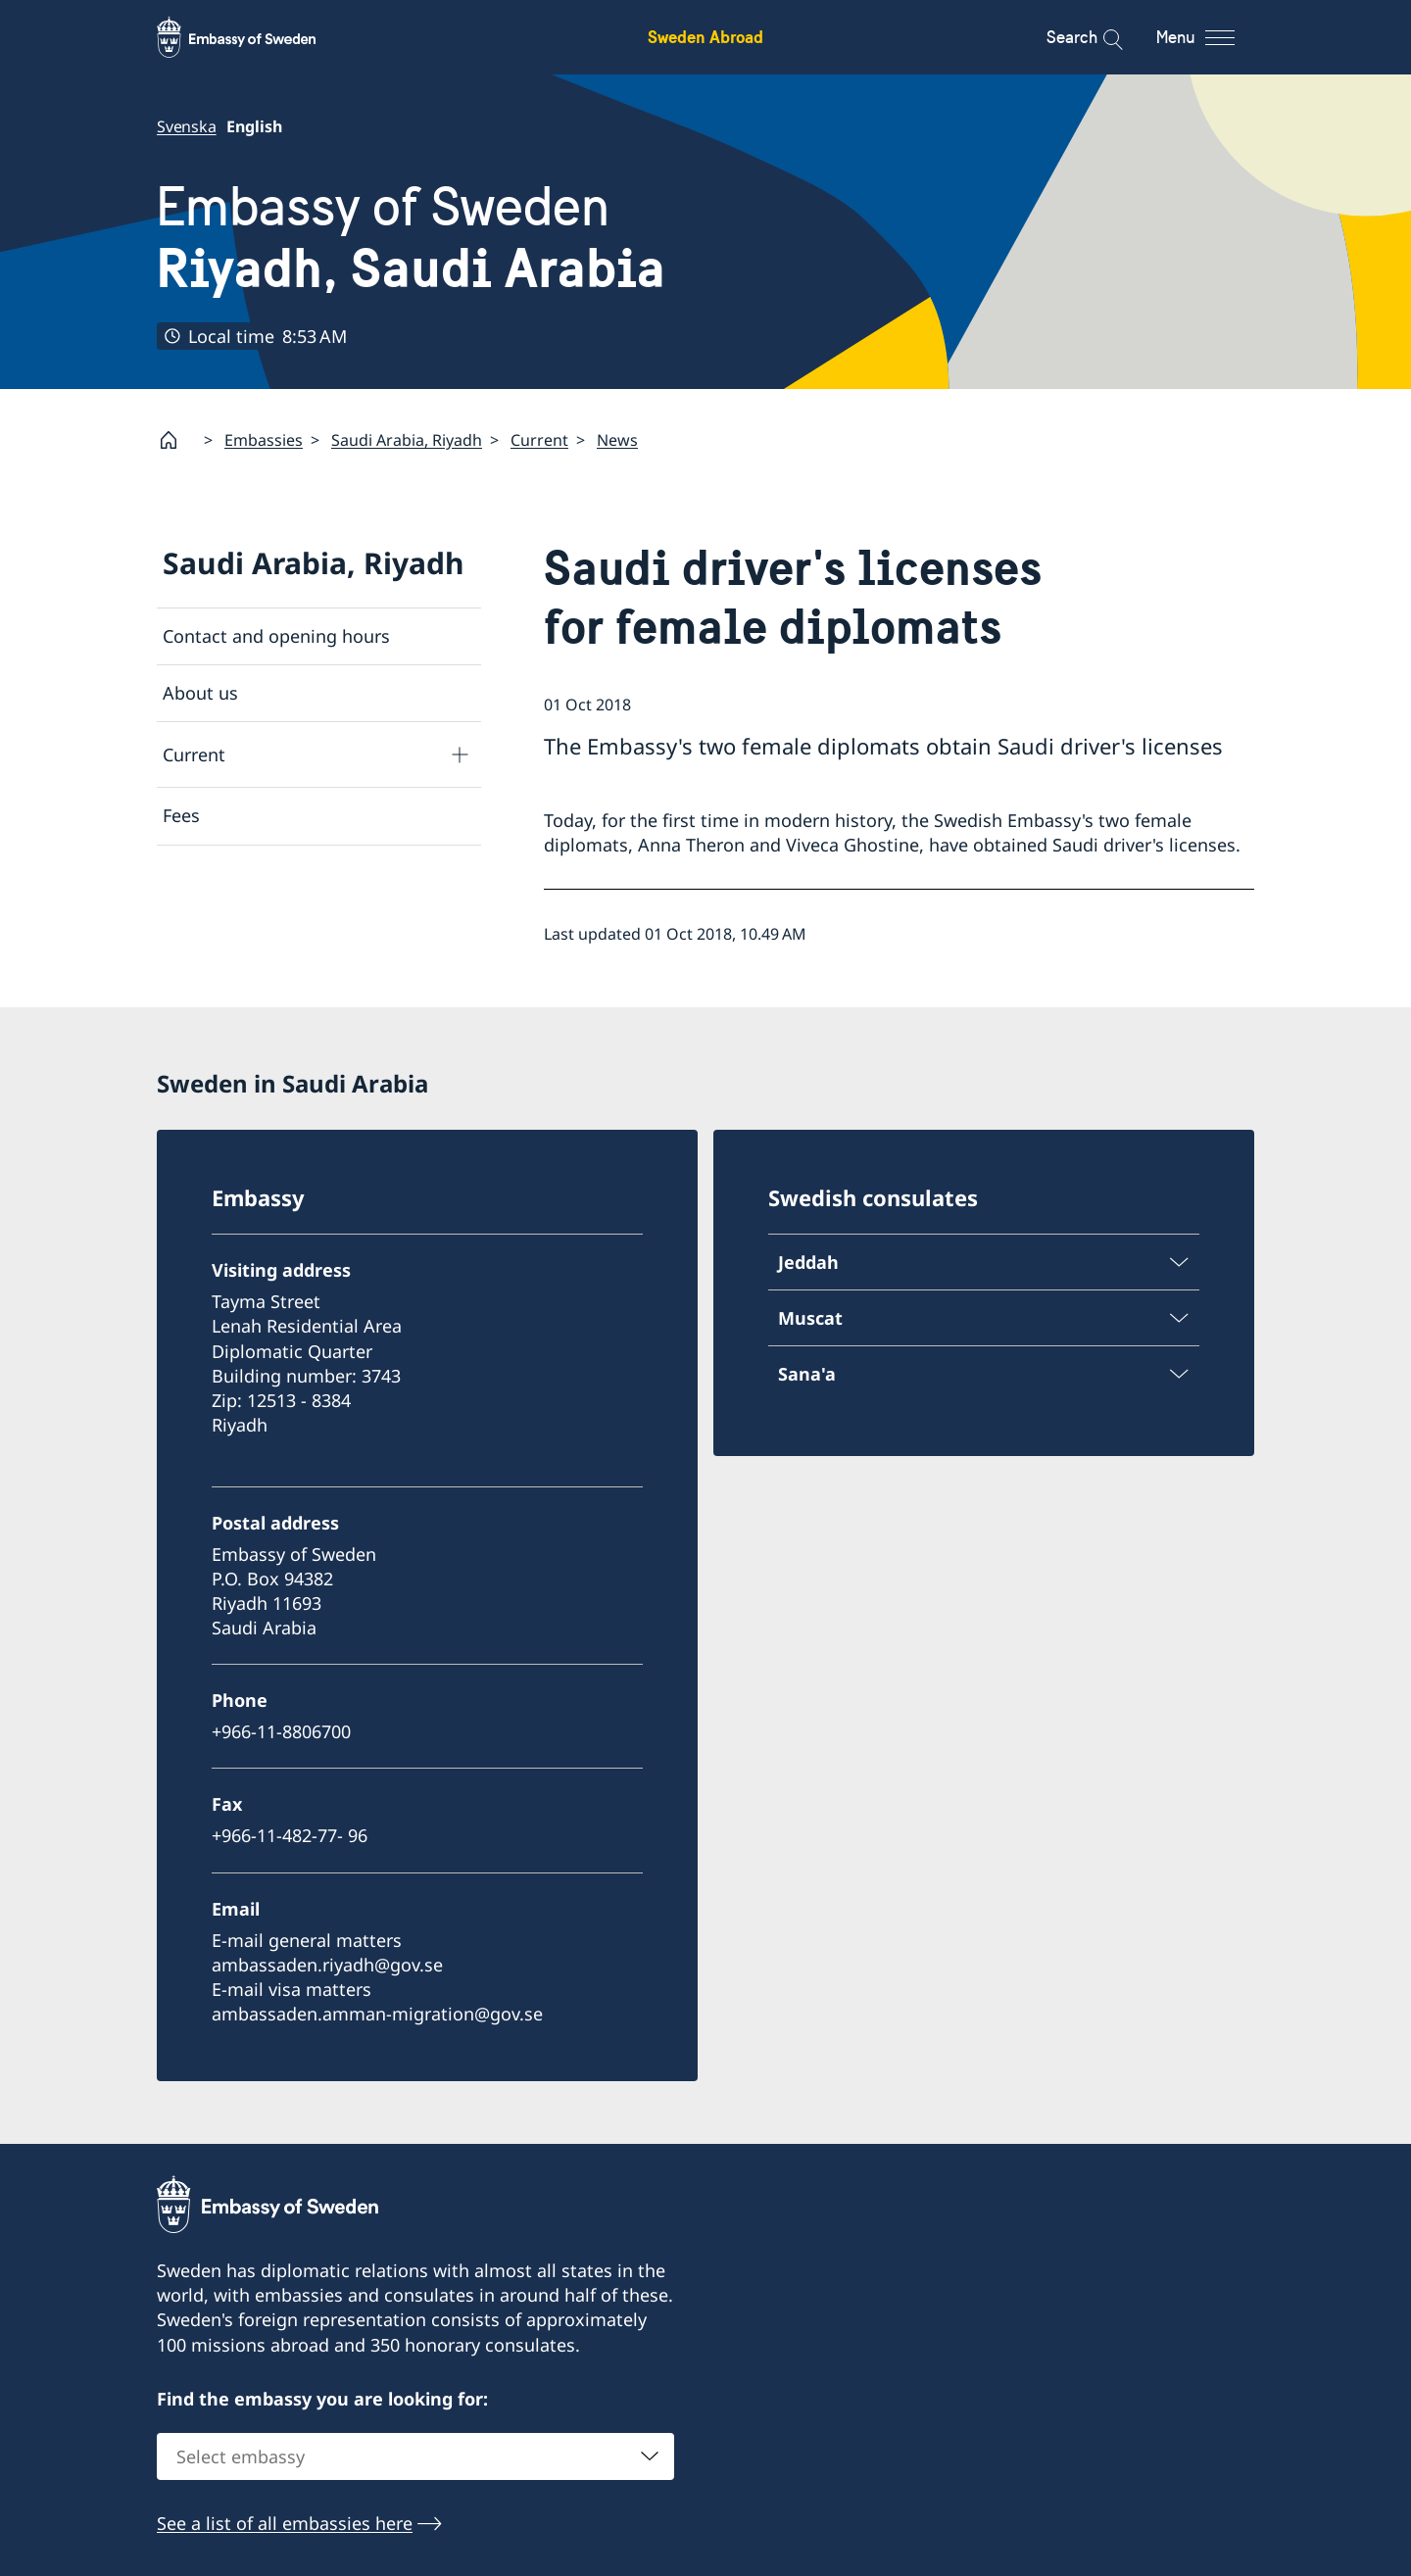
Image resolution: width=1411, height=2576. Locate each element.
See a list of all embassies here (285, 2523)
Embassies (263, 439)
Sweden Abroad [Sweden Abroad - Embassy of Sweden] (705, 36)
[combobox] (415, 2456)
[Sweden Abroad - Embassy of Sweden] (255, 37)
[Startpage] (176, 440)
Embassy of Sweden (411, 237)
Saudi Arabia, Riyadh (406, 439)
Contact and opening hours (276, 636)
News (617, 439)
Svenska (187, 126)
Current (539, 439)
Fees (181, 815)
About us (200, 693)
